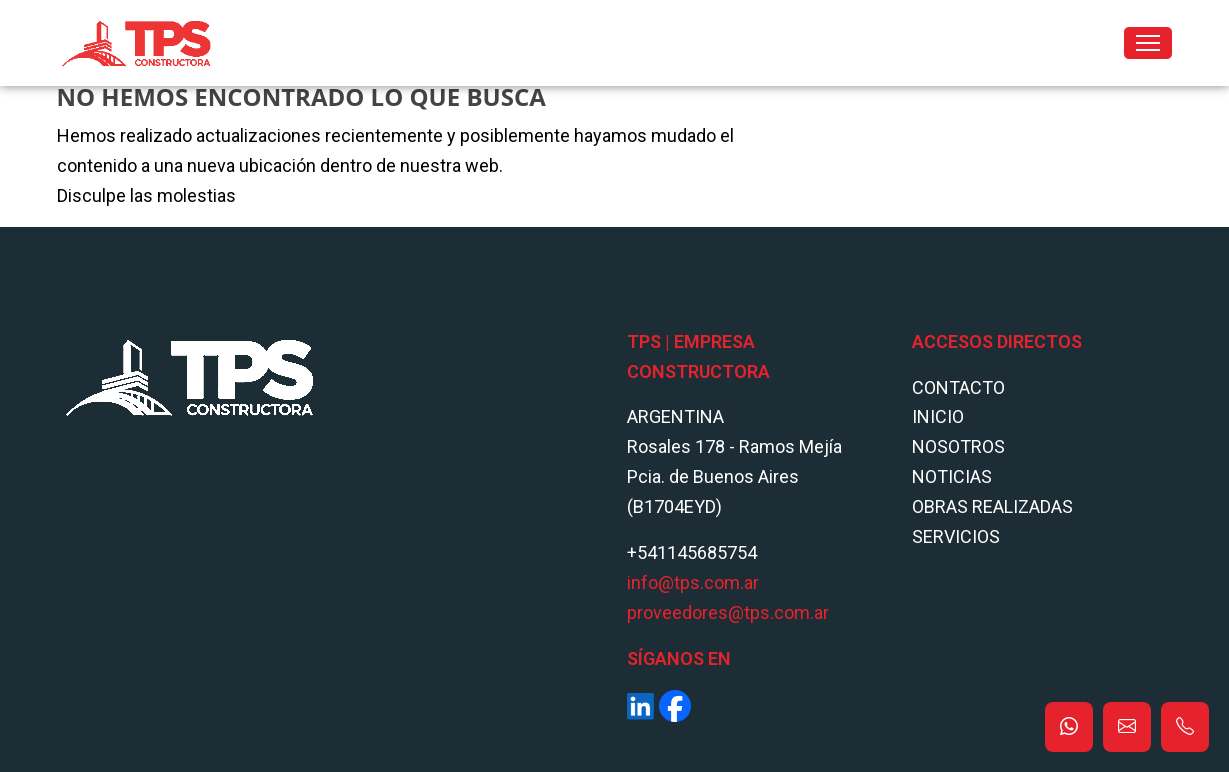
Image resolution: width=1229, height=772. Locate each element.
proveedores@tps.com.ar (728, 612)
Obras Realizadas (992, 506)
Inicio (938, 416)
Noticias (952, 476)
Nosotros (958, 446)
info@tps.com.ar (693, 582)
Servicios (956, 536)
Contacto (958, 387)
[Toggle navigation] (1148, 43)
